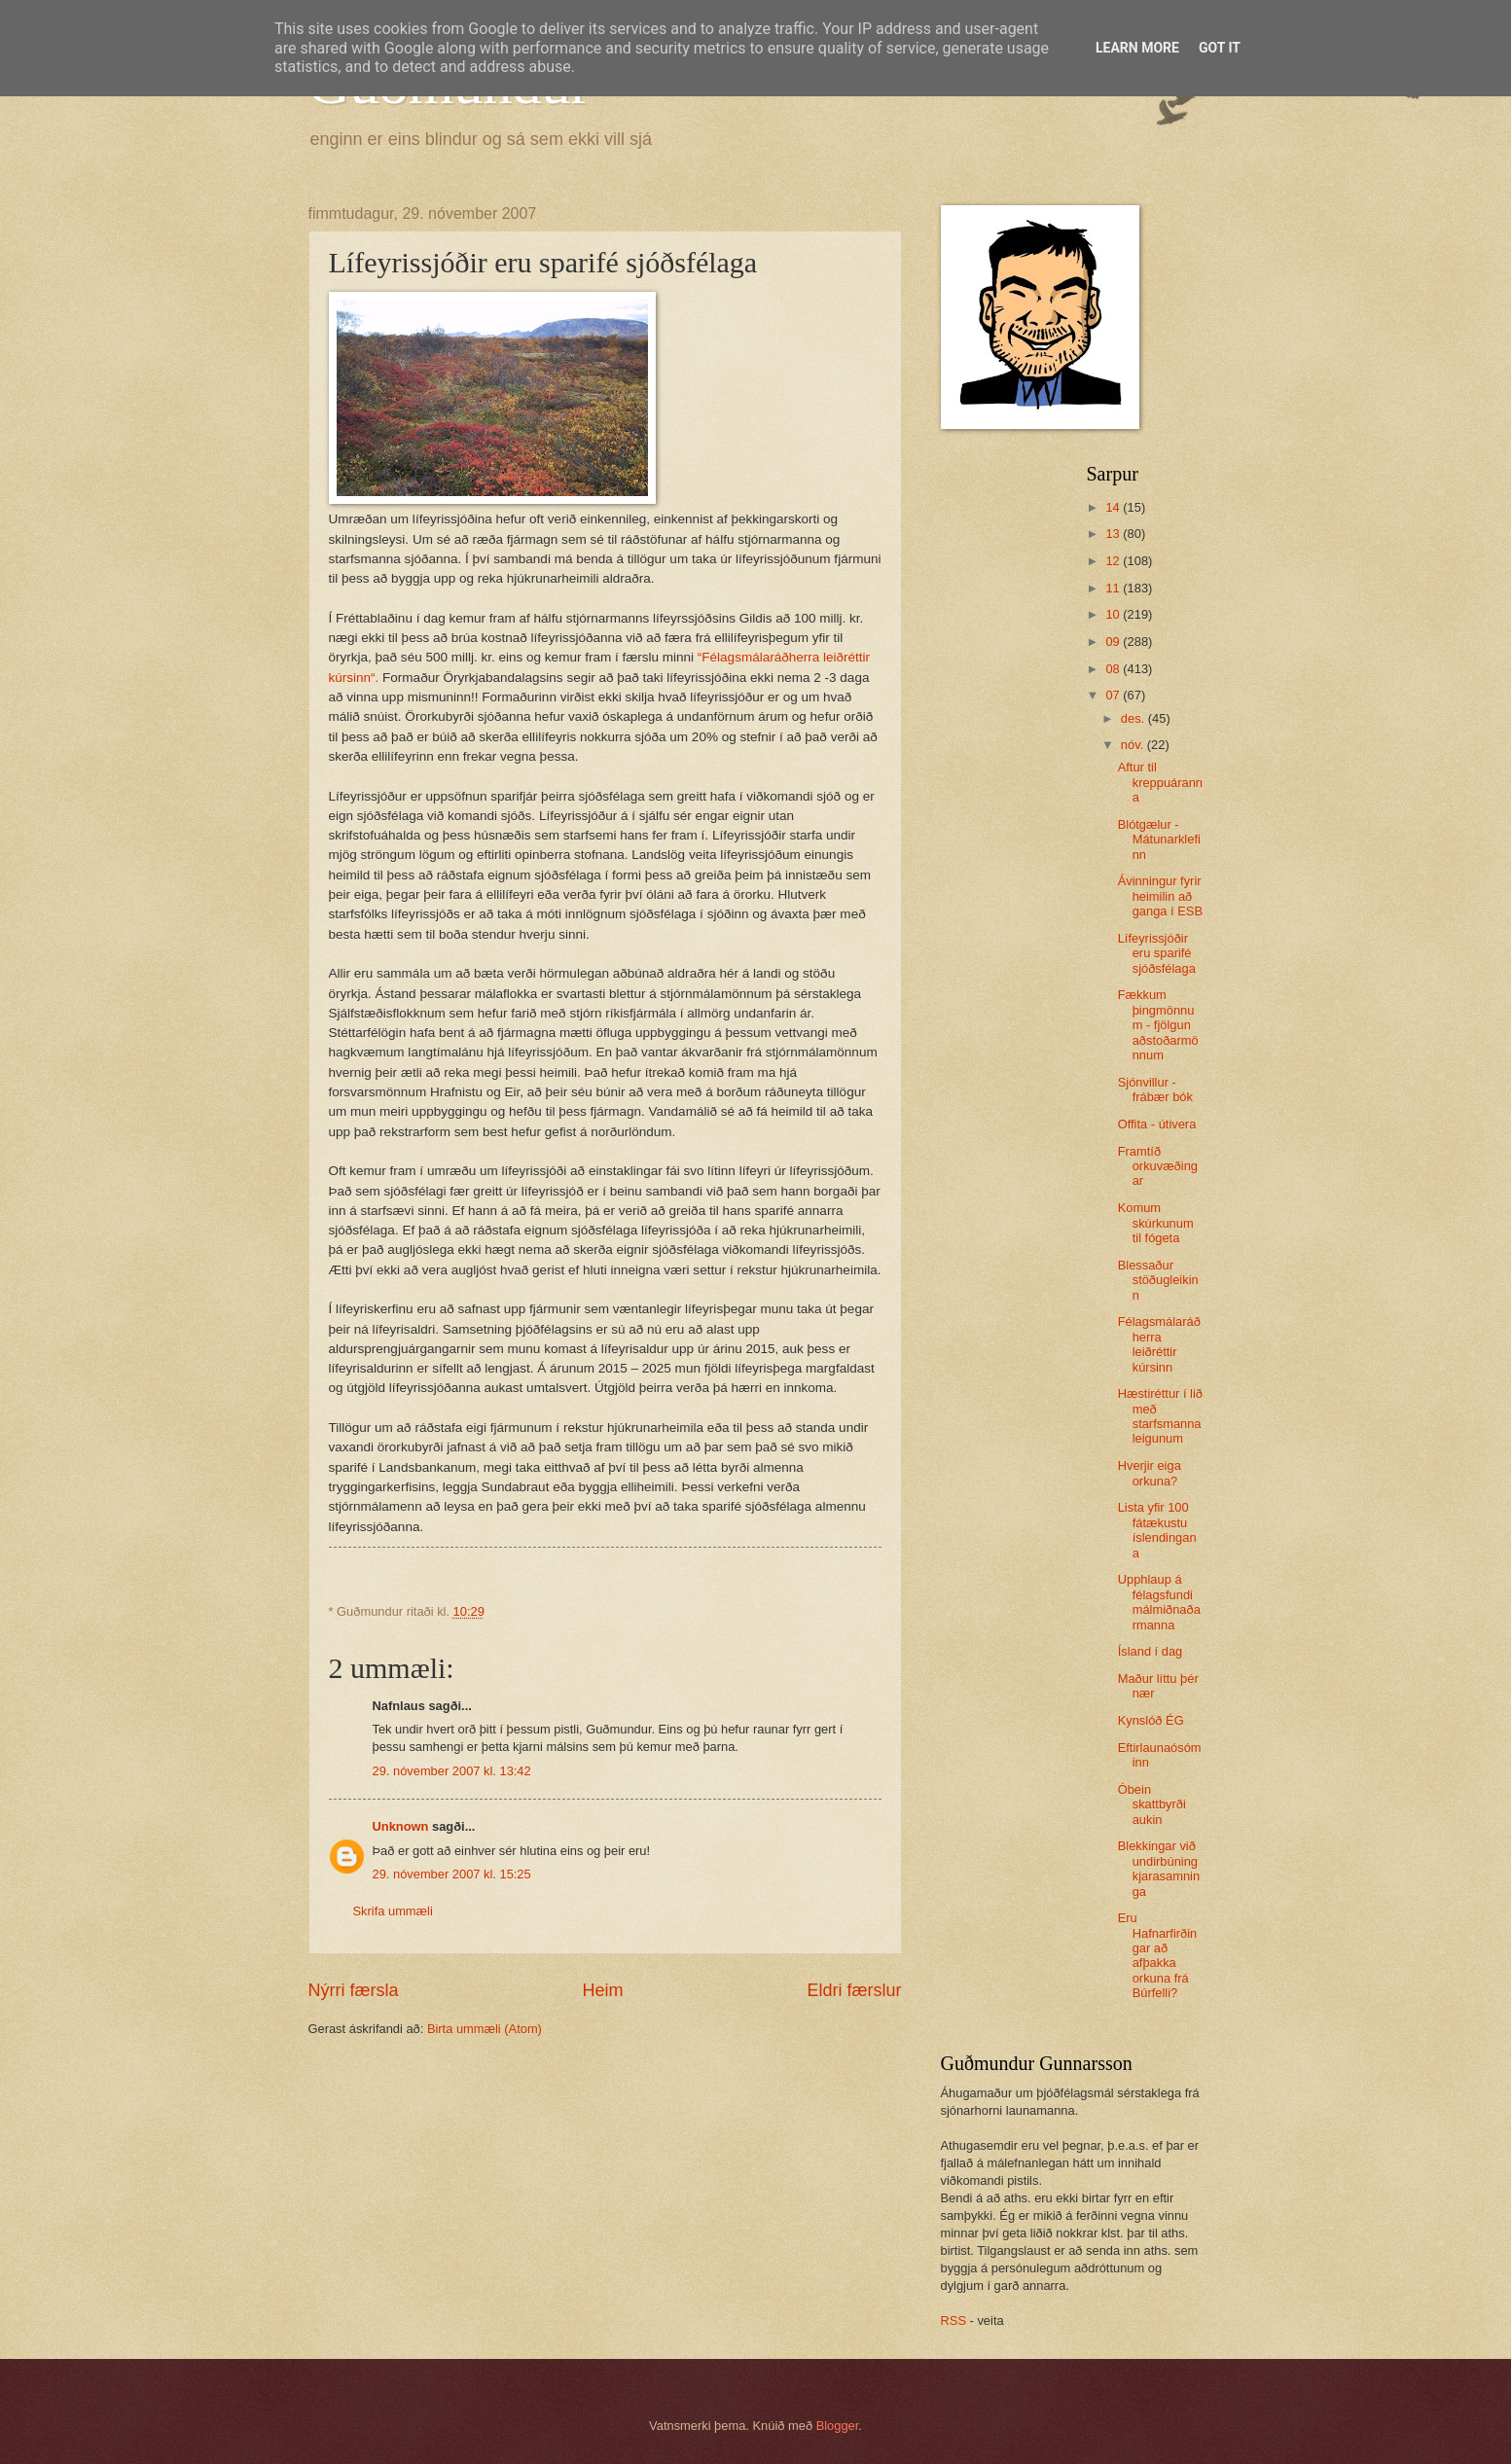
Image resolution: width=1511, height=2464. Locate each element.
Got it (1220, 47)
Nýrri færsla (353, 1990)
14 (1114, 507)
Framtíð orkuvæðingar (1158, 1166)
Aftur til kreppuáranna (1160, 782)
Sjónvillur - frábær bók (1155, 1089)
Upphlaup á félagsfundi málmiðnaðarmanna (1159, 1601)
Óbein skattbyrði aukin (1152, 1804)
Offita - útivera (1157, 1124)
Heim (602, 1990)
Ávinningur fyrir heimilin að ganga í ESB (1160, 896)
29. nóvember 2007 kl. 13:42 (452, 1771)
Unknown (401, 1826)
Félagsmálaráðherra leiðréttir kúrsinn (1159, 1344)
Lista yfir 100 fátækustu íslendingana (1157, 1529)
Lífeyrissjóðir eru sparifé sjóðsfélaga (1157, 953)
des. (1134, 718)
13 (1114, 533)
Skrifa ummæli (393, 1911)
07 (1114, 695)
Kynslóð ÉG (1151, 1720)
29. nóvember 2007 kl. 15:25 (452, 1874)
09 (1114, 641)
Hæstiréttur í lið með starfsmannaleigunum (1160, 1416)
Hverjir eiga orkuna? (1149, 1472)
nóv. (1134, 744)
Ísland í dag (1150, 1651)
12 (1114, 561)
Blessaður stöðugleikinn (1158, 1280)
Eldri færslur (854, 1990)
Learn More (1137, 47)
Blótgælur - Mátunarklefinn (1159, 839)
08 (1114, 668)
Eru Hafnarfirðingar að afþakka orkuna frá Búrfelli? (1158, 1955)
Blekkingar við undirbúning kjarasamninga (1159, 1868)
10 (1114, 614)
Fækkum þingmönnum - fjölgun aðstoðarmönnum (1158, 1024)
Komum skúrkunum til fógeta (1156, 1222)
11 (1114, 588)
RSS (953, 2320)
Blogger (837, 2425)
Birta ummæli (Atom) (484, 2028)
